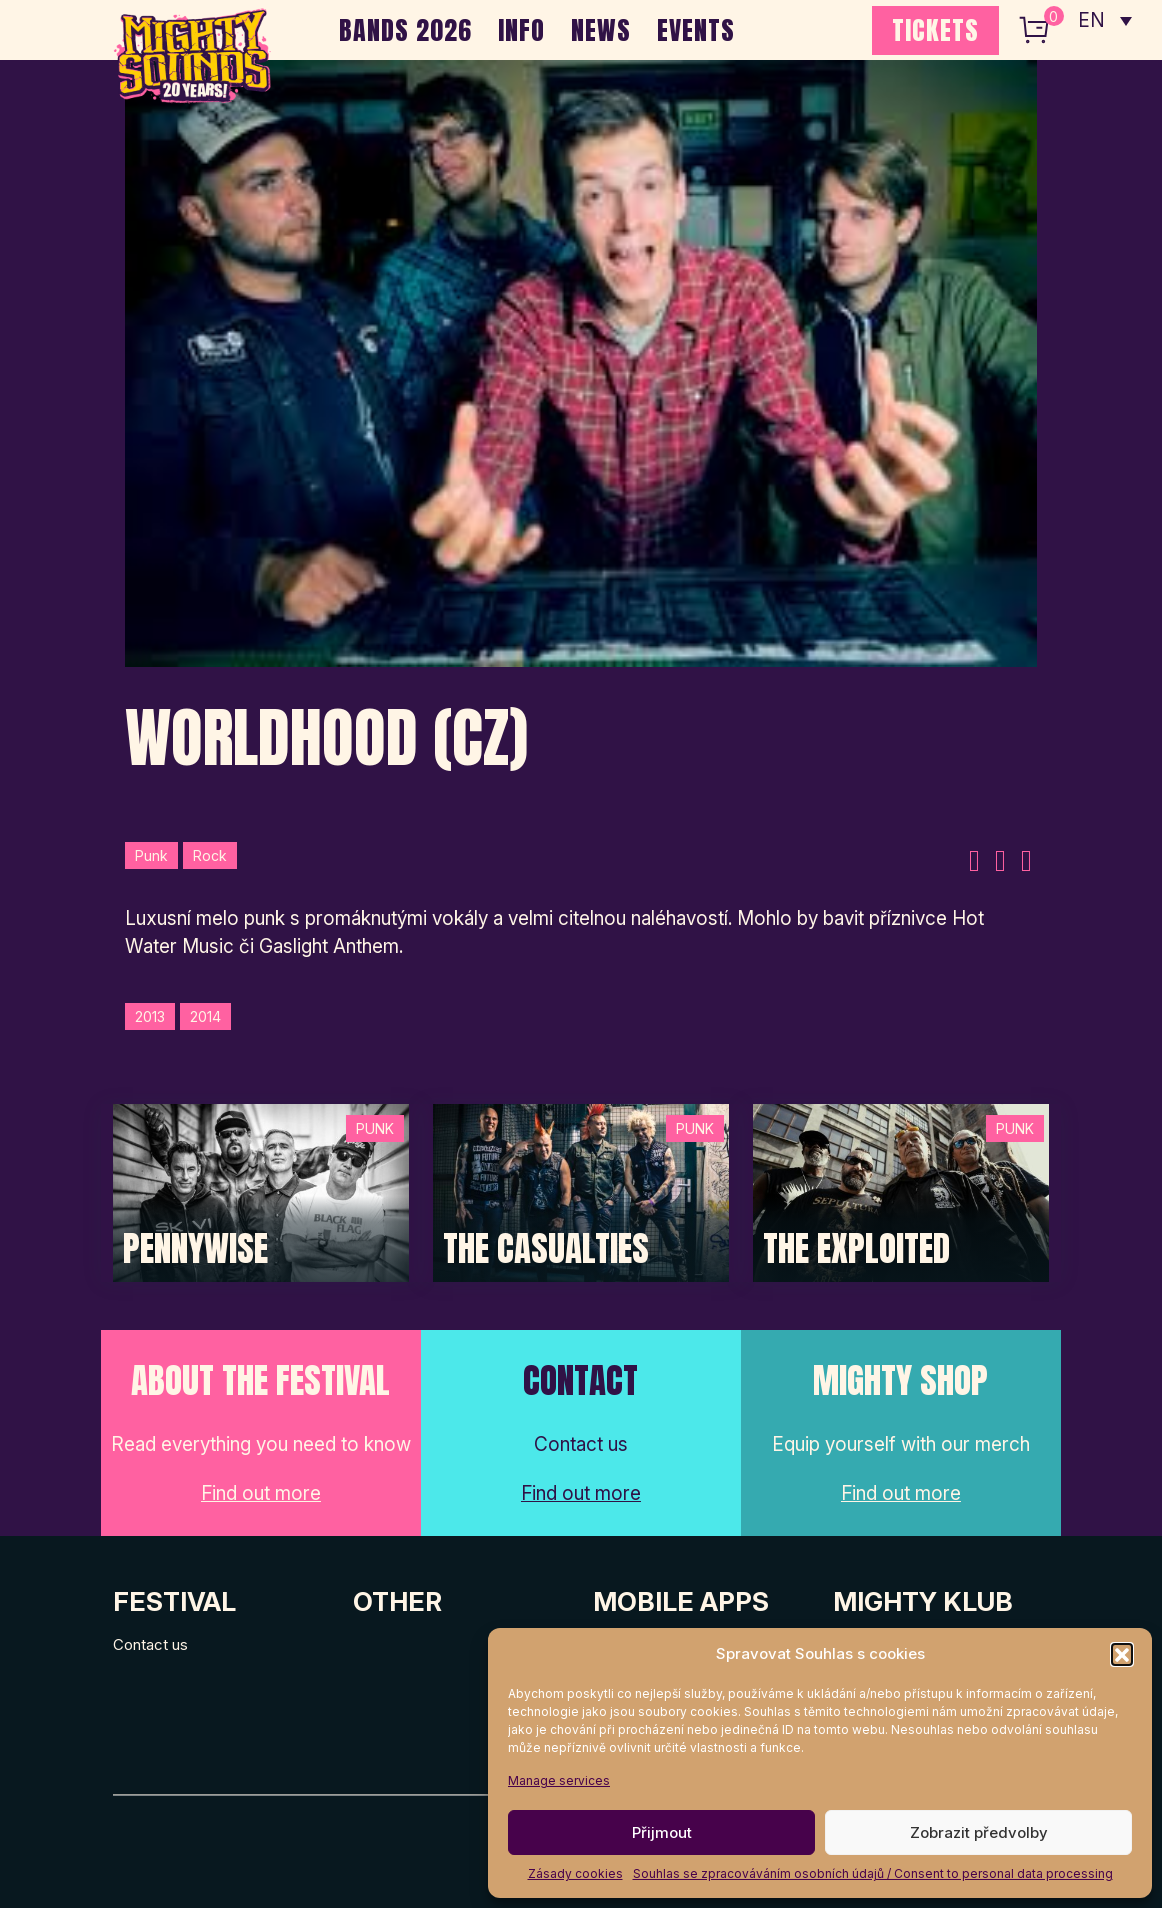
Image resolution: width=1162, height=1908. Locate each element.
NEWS (601, 30)
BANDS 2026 (405, 30)
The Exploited (856, 1249)
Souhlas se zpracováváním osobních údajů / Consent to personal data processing (873, 1873)
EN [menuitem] (1092, 20)
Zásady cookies (575, 1873)
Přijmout (662, 1832)
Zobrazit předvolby (979, 1832)
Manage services (559, 1780)
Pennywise (195, 1249)
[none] (1105, 20)
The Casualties (546, 1249)
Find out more (261, 1493)
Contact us (150, 1644)
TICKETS (935, 30)
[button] (1122, 1654)
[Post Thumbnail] (261, 1191)
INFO (521, 30)
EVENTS (696, 30)
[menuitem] (1105, 20)
